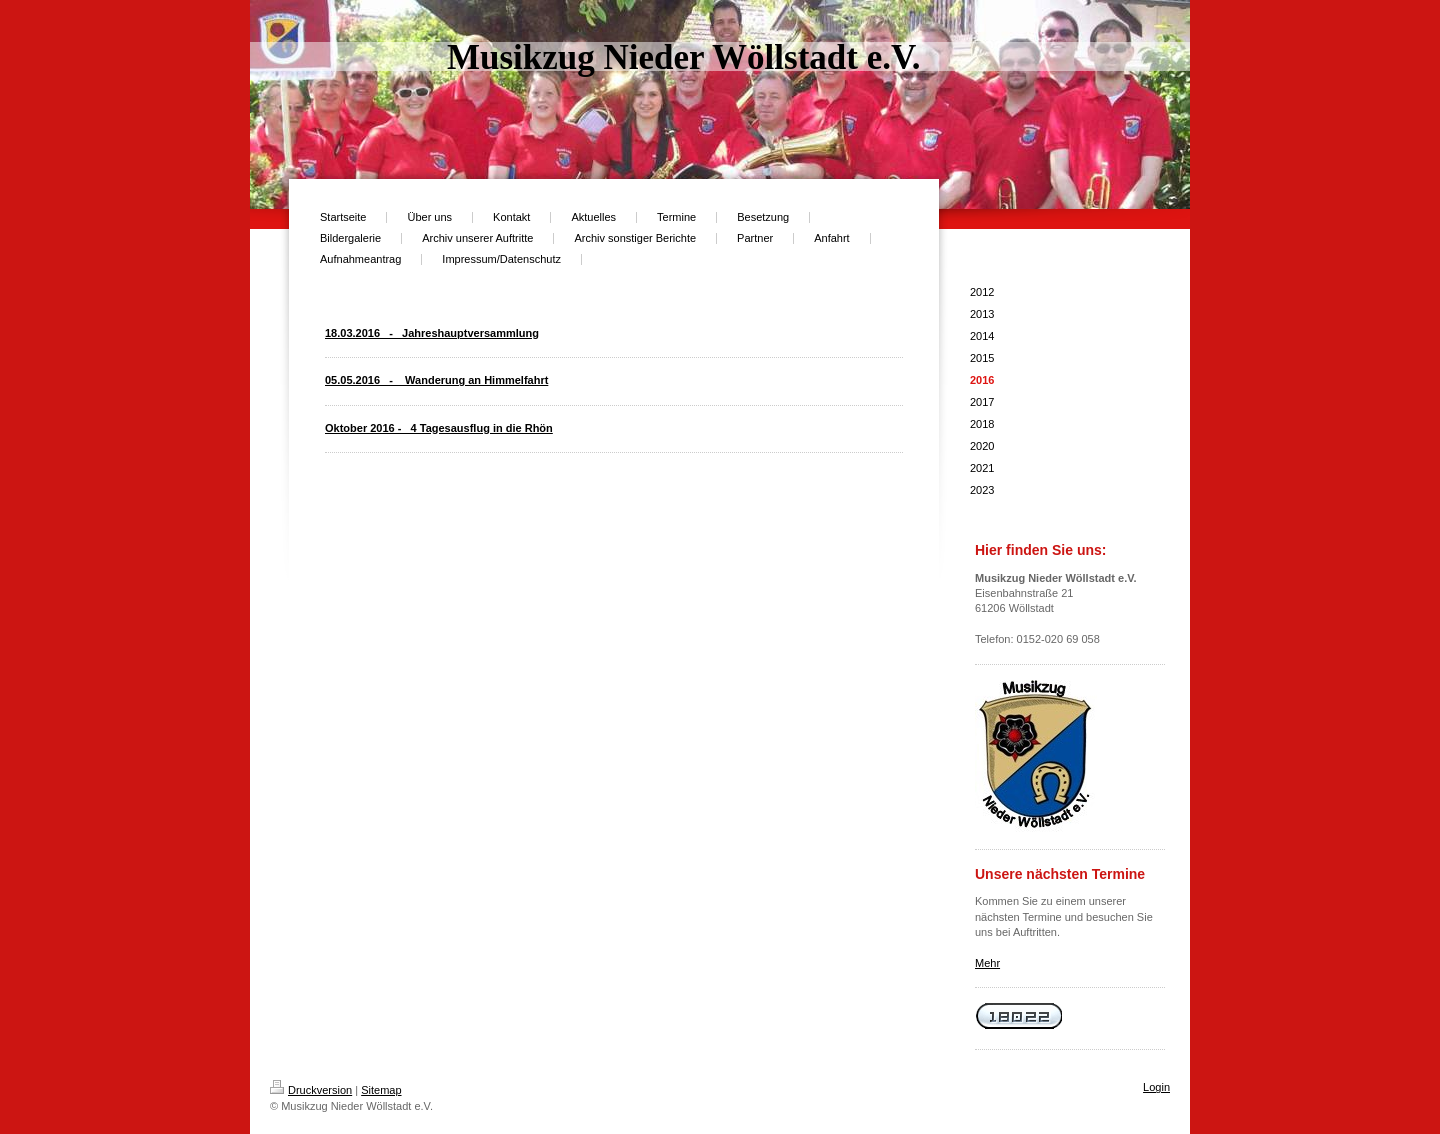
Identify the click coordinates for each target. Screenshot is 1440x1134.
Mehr (987, 963)
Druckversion (311, 1090)
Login (1156, 1087)
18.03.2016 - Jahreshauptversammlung (432, 333)
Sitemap (381, 1090)
